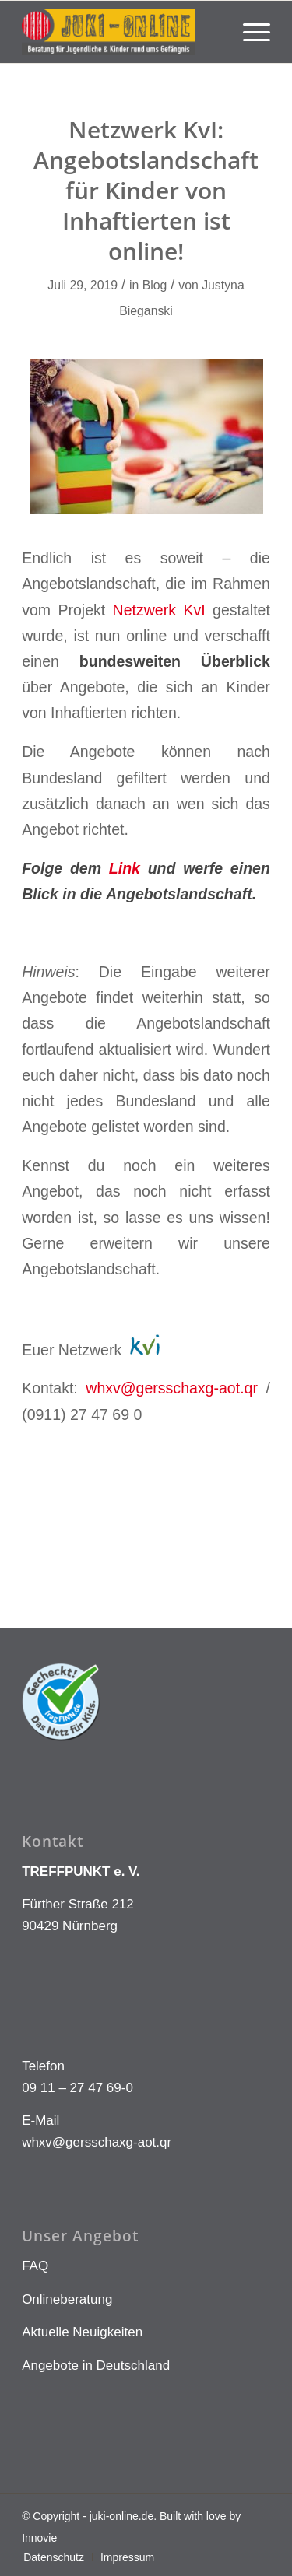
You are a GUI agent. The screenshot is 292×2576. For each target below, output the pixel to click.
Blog (154, 285)
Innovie (39, 2538)
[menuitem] (248, 32)
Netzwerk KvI (159, 610)
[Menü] (248, 32)
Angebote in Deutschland (96, 2365)
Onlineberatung (67, 2299)
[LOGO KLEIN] (121, 32)
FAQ (35, 2266)
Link (124, 868)
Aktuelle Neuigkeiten (82, 2332)
